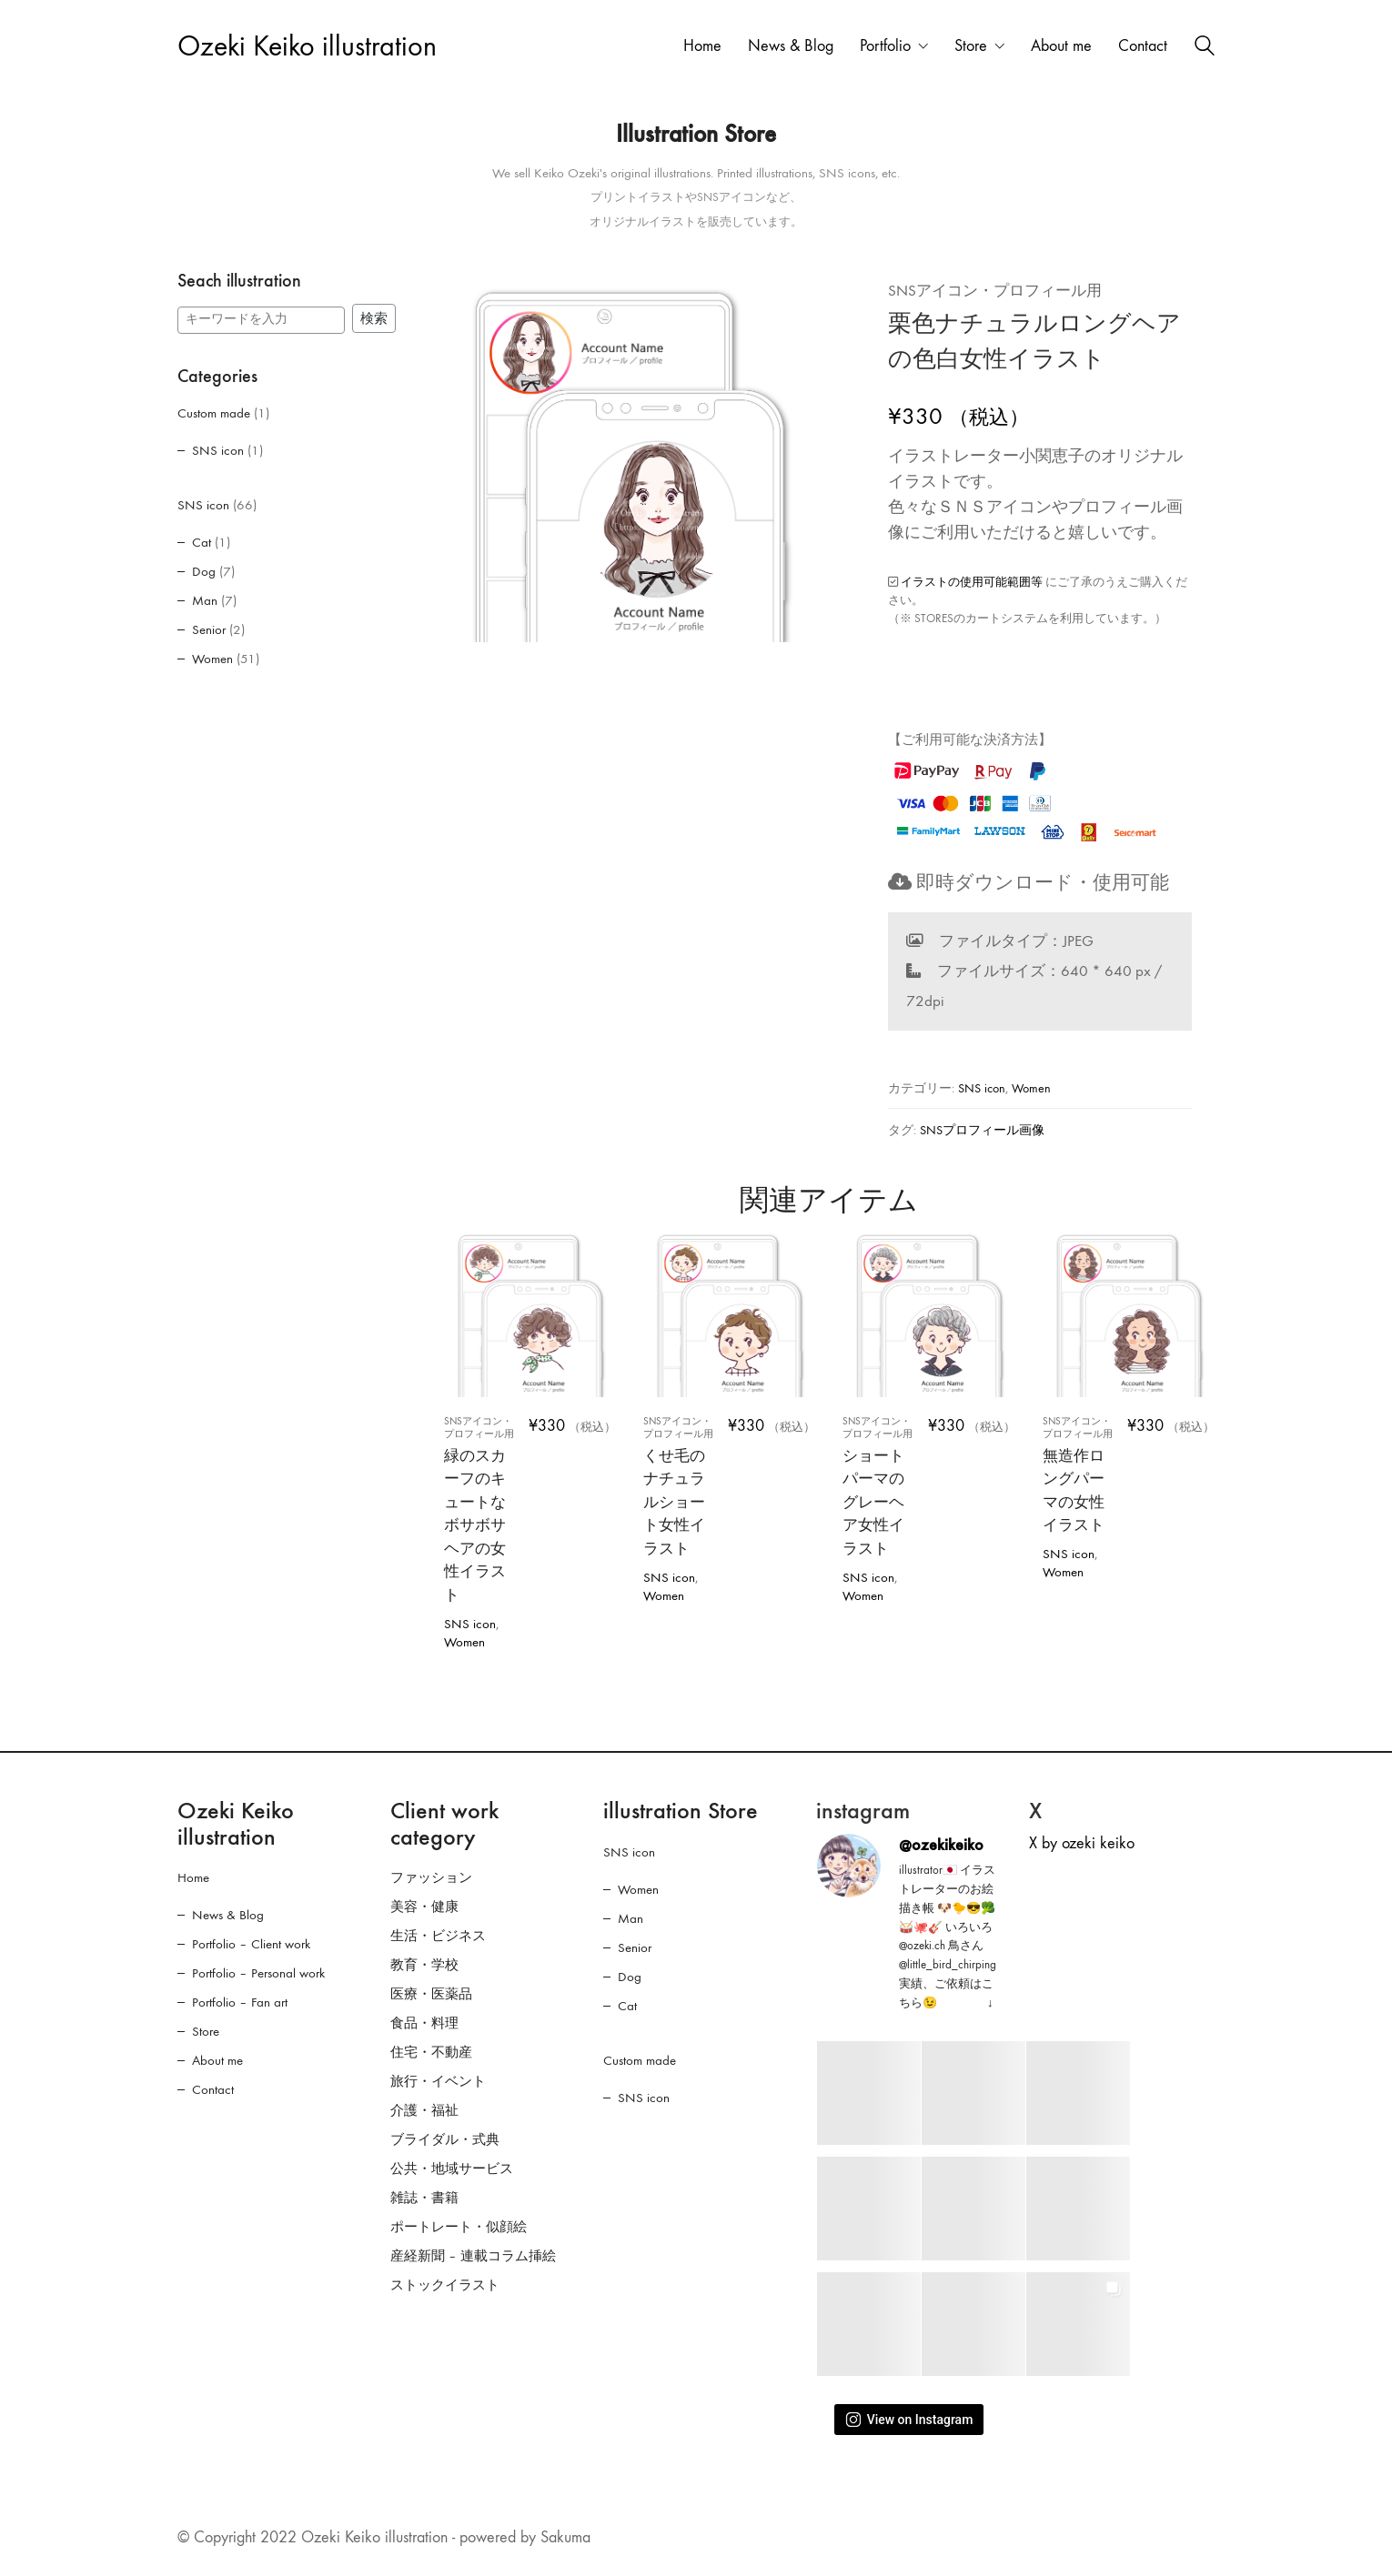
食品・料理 (424, 2023)
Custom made (213, 413)
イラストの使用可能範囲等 (972, 582)
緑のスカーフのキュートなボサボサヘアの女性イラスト (481, 1509)
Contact (213, 2089)
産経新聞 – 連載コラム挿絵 (473, 2256)
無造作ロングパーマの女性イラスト (1080, 1475)
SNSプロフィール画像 (982, 1130)
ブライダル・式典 (444, 2139)
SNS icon (981, 1088)
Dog (204, 571)
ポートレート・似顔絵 (458, 2227)
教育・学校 (424, 1965)
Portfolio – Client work (251, 1944)
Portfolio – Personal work (258, 1973)
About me (217, 2060)
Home (193, 1877)
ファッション (431, 1877)
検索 (374, 318)
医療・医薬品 (431, 1994)
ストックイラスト (444, 2285)
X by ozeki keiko (1082, 1843)
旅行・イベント (438, 2081)
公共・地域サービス (451, 2168)
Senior (209, 629)
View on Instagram (909, 2419)
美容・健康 (424, 1906)
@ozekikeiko (941, 1845)
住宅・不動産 (431, 2052)
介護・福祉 (424, 2110)
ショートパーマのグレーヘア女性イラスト (880, 1486)
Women (1031, 1088)
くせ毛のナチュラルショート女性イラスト (681, 1486)
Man (204, 600)
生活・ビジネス (438, 1935)
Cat (201, 542)
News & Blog (228, 1915)
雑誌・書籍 (424, 2197)
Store (205, 2031)
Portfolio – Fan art (239, 2002)
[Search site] (1205, 48)
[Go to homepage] (307, 46)
